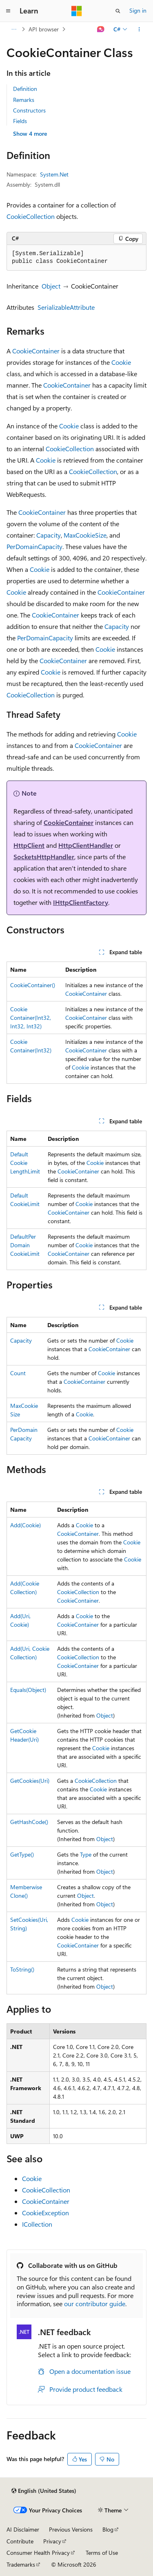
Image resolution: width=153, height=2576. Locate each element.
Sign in (137, 10)
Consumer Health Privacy (38, 2552)
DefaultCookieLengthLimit (25, 1162)
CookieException (45, 2212)
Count (18, 1373)
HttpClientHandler (85, 845)
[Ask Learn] (101, 29)
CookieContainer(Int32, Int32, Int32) (30, 1017)
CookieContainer (36, 350)
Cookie (121, 362)
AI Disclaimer (23, 2529)
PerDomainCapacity (34, 546)
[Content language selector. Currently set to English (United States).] (44, 2490)
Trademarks (21, 2564)
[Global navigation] (8, 11)
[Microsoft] (76, 11)
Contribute (20, 2541)
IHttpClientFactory (80, 902)
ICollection (37, 2224)
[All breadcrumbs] (14, 29)
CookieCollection (31, 216)
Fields (20, 121)
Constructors (29, 110)
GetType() (22, 1854)
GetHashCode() (29, 1822)
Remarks (23, 100)
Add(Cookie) (25, 1525)
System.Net (54, 174)
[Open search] (118, 11)
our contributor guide (94, 2303)
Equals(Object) (28, 1690)
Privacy (52, 2541)
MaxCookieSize (85, 535)
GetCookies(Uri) (29, 1780)
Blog (107, 2529)
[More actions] (139, 29)
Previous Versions (71, 2529)
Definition (25, 89)
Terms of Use (102, 2552)
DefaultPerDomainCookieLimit (25, 1245)
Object (51, 286)
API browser (44, 29)
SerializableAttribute (66, 307)
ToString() (22, 1969)
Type (85, 1854)
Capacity (48, 535)
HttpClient (28, 845)
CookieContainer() (32, 985)
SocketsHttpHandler (43, 856)
